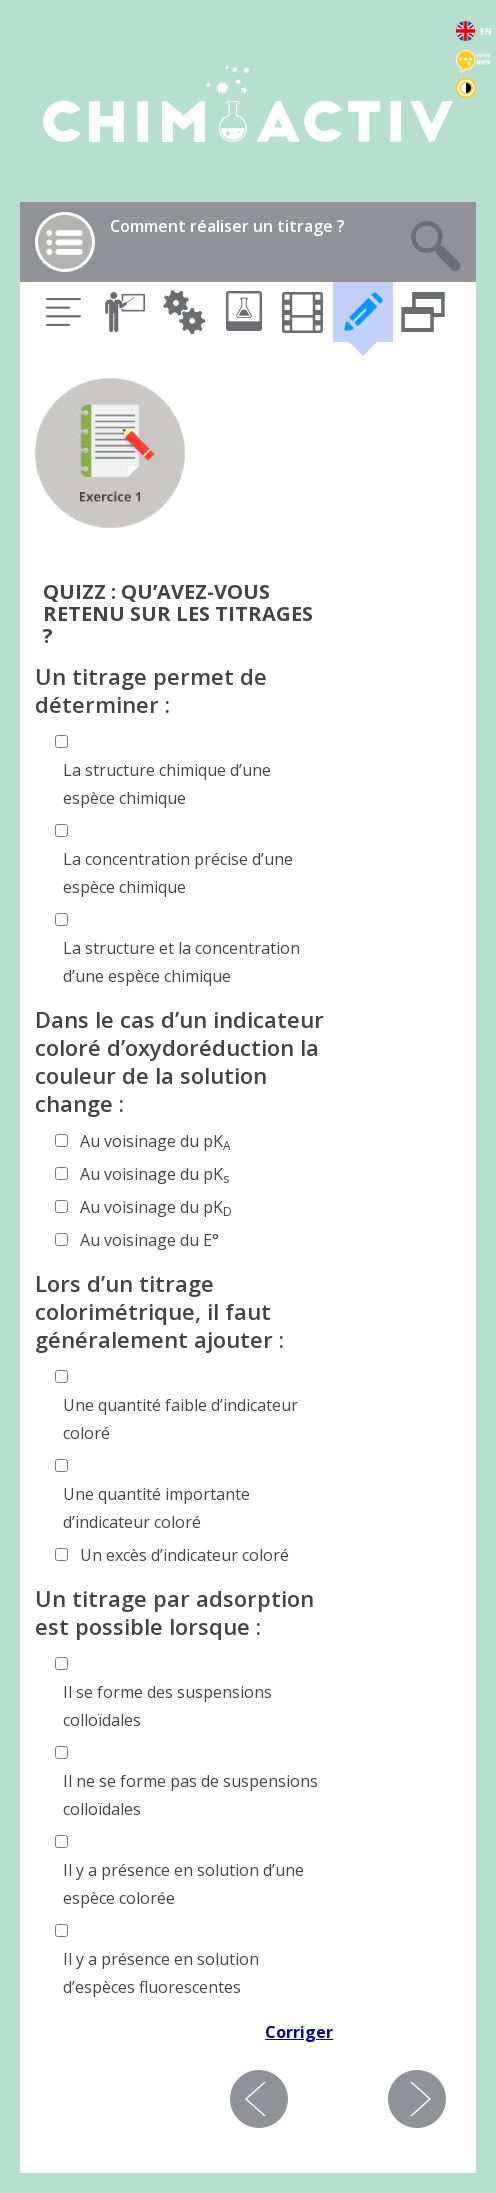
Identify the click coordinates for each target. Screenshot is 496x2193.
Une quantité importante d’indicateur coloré (156, 1508)
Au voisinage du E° (149, 1240)
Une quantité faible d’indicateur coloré (180, 1419)
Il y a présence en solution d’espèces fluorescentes (161, 1973)
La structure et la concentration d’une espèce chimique (181, 962)
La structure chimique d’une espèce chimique (167, 784)
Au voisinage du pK (155, 1142)
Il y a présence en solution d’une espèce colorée (183, 1884)
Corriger (299, 2032)
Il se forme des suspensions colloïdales (167, 1706)
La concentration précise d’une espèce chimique (178, 873)
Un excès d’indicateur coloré (184, 1555)
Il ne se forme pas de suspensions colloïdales (190, 1795)
